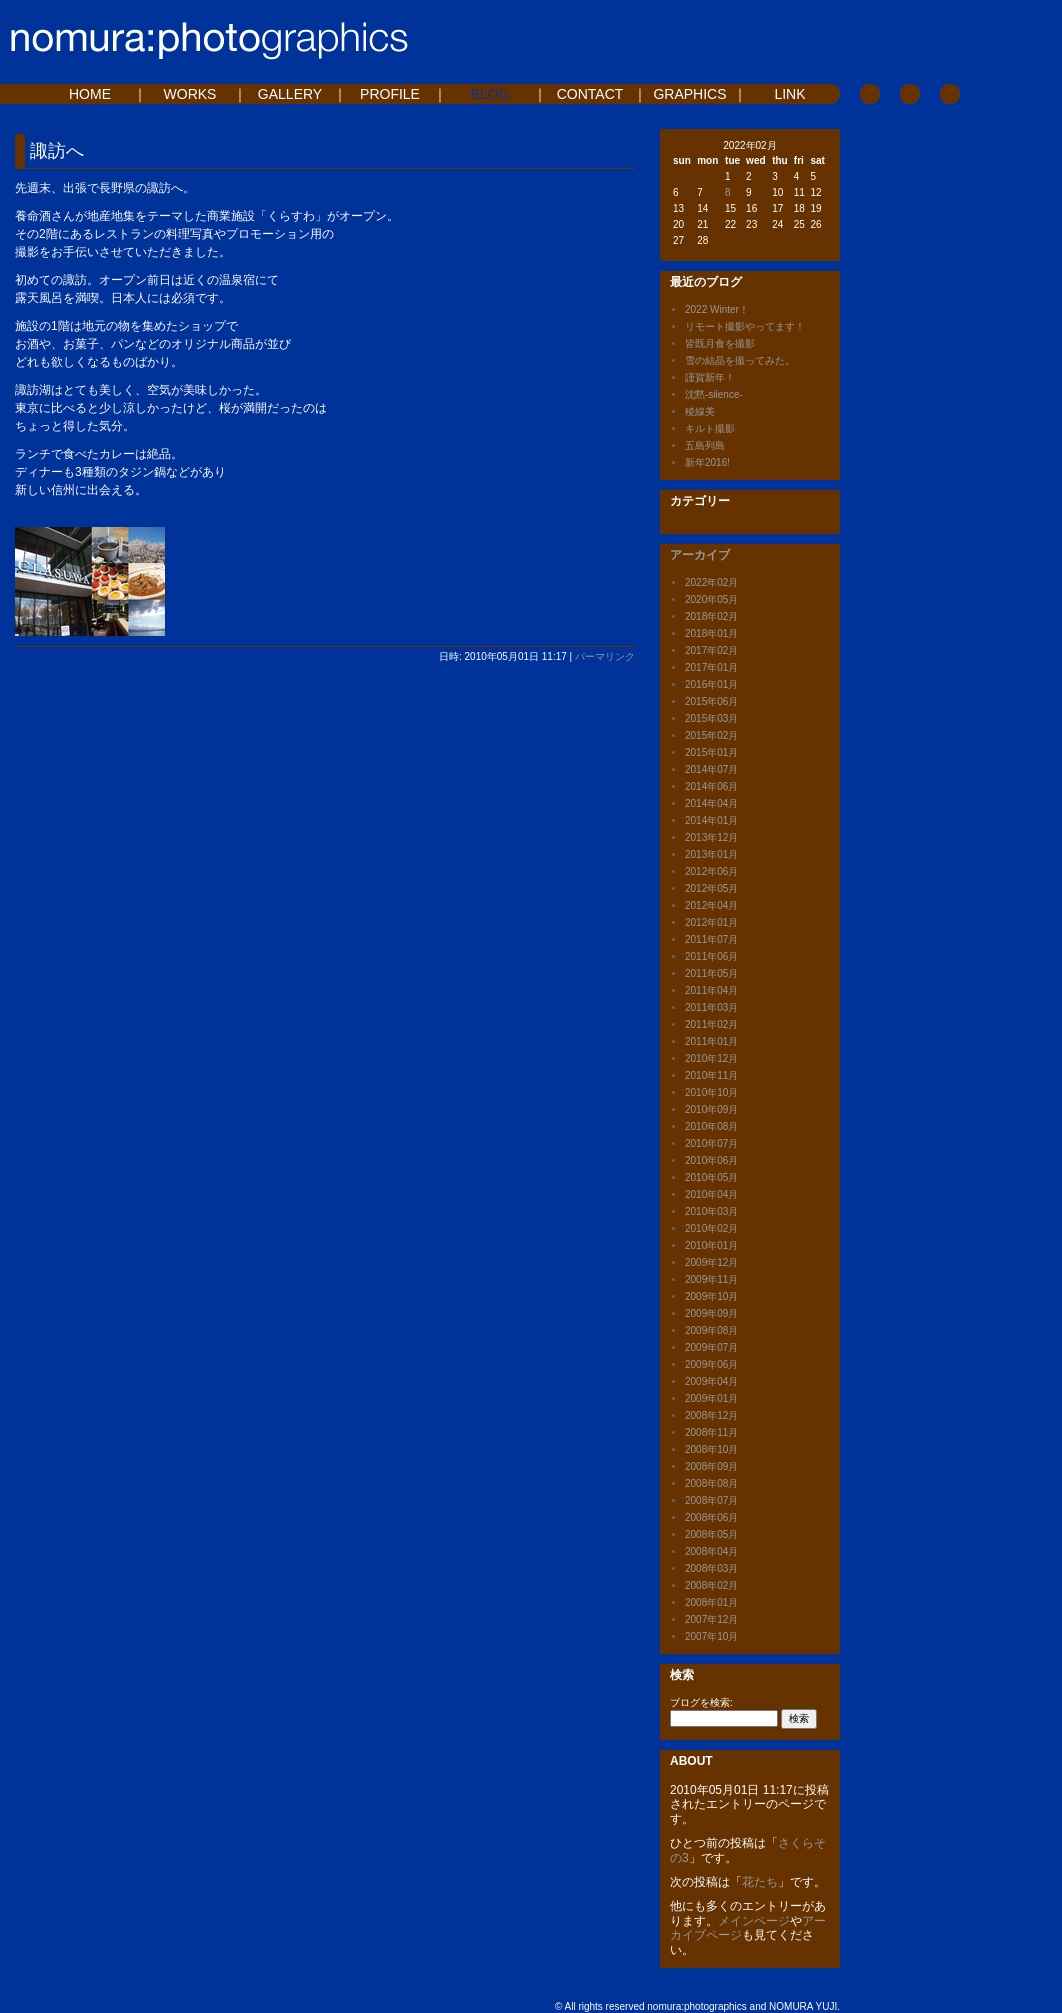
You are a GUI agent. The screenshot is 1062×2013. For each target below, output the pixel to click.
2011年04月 (711, 990)
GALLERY (290, 94)
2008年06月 (711, 1517)
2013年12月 (711, 837)
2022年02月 (711, 582)
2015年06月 (711, 701)
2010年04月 (711, 1194)
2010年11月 (711, 1075)
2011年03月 (711, 1007)
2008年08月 (711, 1483)
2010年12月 (711, 1058)
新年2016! (707, 462)
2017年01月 (711, 667)
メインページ (754, 1921)
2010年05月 (711, 1177)
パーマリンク (605, 656)
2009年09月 (711, 1313)
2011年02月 (711, 1024)
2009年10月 (711, 1296)
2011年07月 (711, 939)
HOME (90, 94)
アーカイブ (700, 555)
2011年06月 (711, 956)
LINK (789, 94)
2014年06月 (711, 786)
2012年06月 (711, 871)
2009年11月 (711, 1279)
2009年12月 (711, 1262)
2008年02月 (711, 1585)
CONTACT (590, 94)
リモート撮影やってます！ (745, 326)
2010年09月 (711, 1109)
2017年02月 (711, 650)
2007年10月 (711, 1636)
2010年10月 (711, 1092)
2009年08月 (711, 1330)
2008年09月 (711, 1466)
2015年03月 (711, 718)
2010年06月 (711, 1160)
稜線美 (700, 411)
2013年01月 (711, 854)
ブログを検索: (701, 1702)
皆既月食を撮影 (720, 343)
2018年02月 (711, 616)
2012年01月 (711, 922)
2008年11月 (711, 1432)
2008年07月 (711, 1500)
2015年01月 (711, 752)
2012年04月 (711, 905)
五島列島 (705, 445)
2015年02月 (711, 735)
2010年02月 (711, 1228)
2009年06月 (711, 1364)
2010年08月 (711, 1126)
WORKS (190, 94)
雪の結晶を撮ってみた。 (740, 360)
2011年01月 (711, 1041)
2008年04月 (711, 1551)
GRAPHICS (689, 94)
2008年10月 (711, 1449)
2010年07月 (711, 1143)
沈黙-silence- (714, 394)
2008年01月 (711, 1602)
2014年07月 (711, 769)
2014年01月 (711, 820)
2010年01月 (711, 1245)
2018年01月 (711, 633)
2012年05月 (711, 888)
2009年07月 (711, 1347)
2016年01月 (711, 684)
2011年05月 (711, 973)
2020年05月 (711, 599)
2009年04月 (711, 1381)
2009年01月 (711, 1398)
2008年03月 (711, 1568)
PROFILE (390, 94)
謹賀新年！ (710, 377)
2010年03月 (711, 1211)
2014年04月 (711, 803)
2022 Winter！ (717, 309)
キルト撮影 (710, 428)
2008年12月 (711, 1415)
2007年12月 (711, 1619)
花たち (760, 1882)
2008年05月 (711, 1534)
